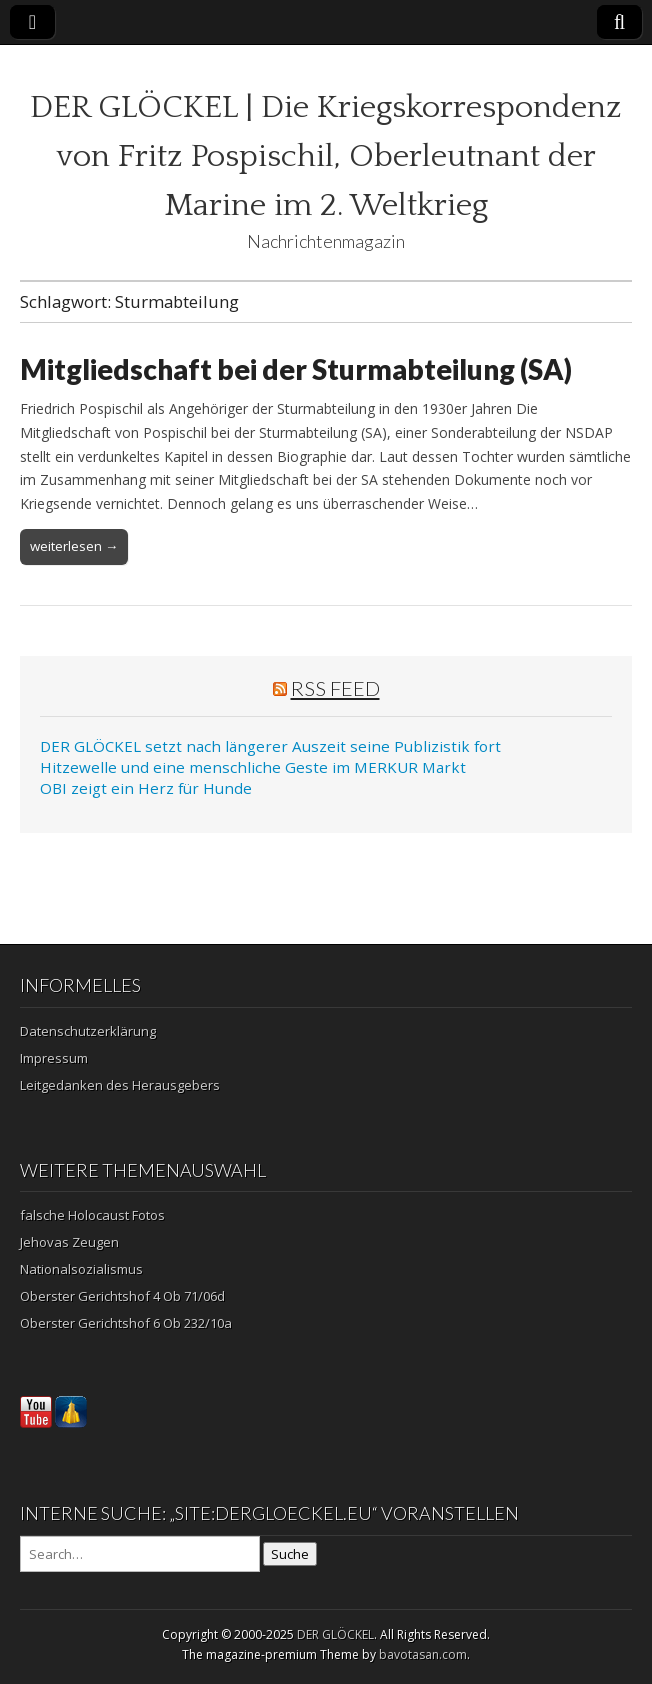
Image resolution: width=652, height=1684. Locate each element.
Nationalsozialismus (81, 1269)
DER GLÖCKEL (335, 1634)
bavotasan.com (423, 1654)
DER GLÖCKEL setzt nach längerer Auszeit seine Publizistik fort (270, 746)
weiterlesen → (74, 546)
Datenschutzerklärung (88, 1031)
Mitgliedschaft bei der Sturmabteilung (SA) (296, 369)
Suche (290, 1554)
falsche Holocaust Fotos (92, 1215)
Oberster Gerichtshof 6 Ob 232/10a (126, 1323)
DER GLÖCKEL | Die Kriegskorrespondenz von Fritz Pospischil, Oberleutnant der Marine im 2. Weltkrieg (326, 156)
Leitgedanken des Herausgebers (120, 1085)
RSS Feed (335, 688)
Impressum (54, 1058)
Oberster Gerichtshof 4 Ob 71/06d (122, 1296)
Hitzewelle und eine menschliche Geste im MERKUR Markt (253, 767)
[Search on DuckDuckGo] (140, 1554)
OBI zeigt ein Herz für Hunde (146, 788)
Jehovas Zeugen (69, 1242)
